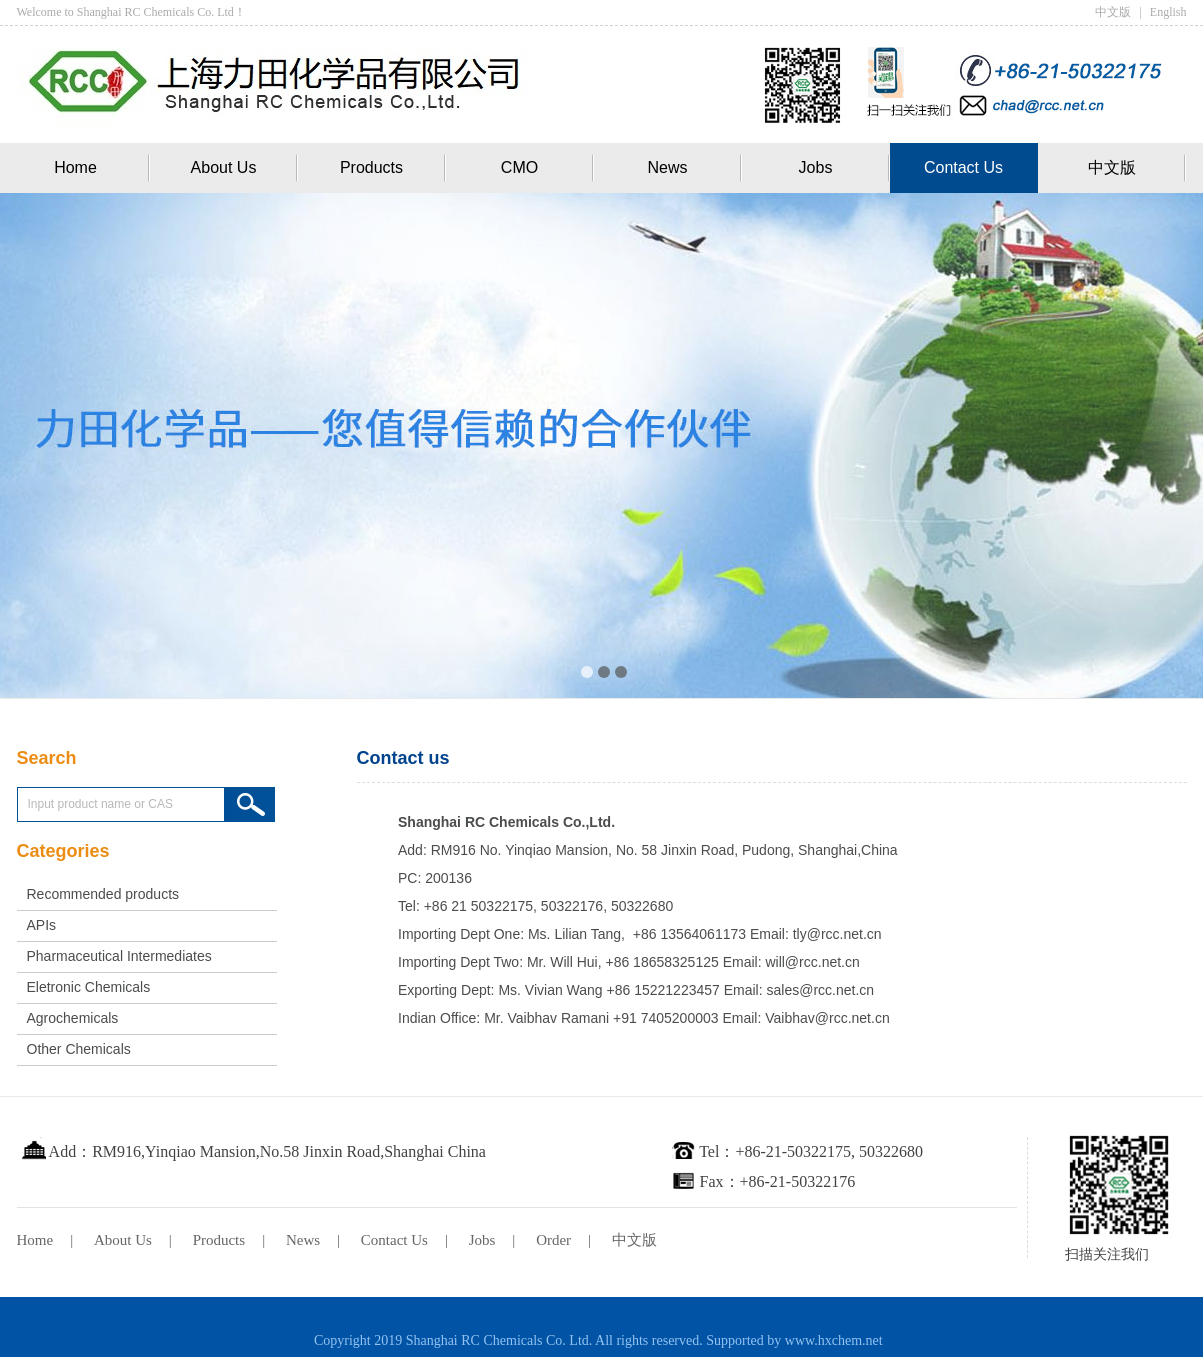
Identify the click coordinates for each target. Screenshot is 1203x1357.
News (667, 167)
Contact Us (963, 167)
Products (371, 167)
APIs (42, 925)
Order (553, 1240)
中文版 (1113, 12)
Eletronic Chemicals (89, 987)
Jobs (816, 167)
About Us (224, 167)
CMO (519, 167)
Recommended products (103, 894)
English (1168, 12)
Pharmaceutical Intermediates (119, 956)
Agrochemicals (73, 1018)
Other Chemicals (79, 1049)
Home (75, 167)
